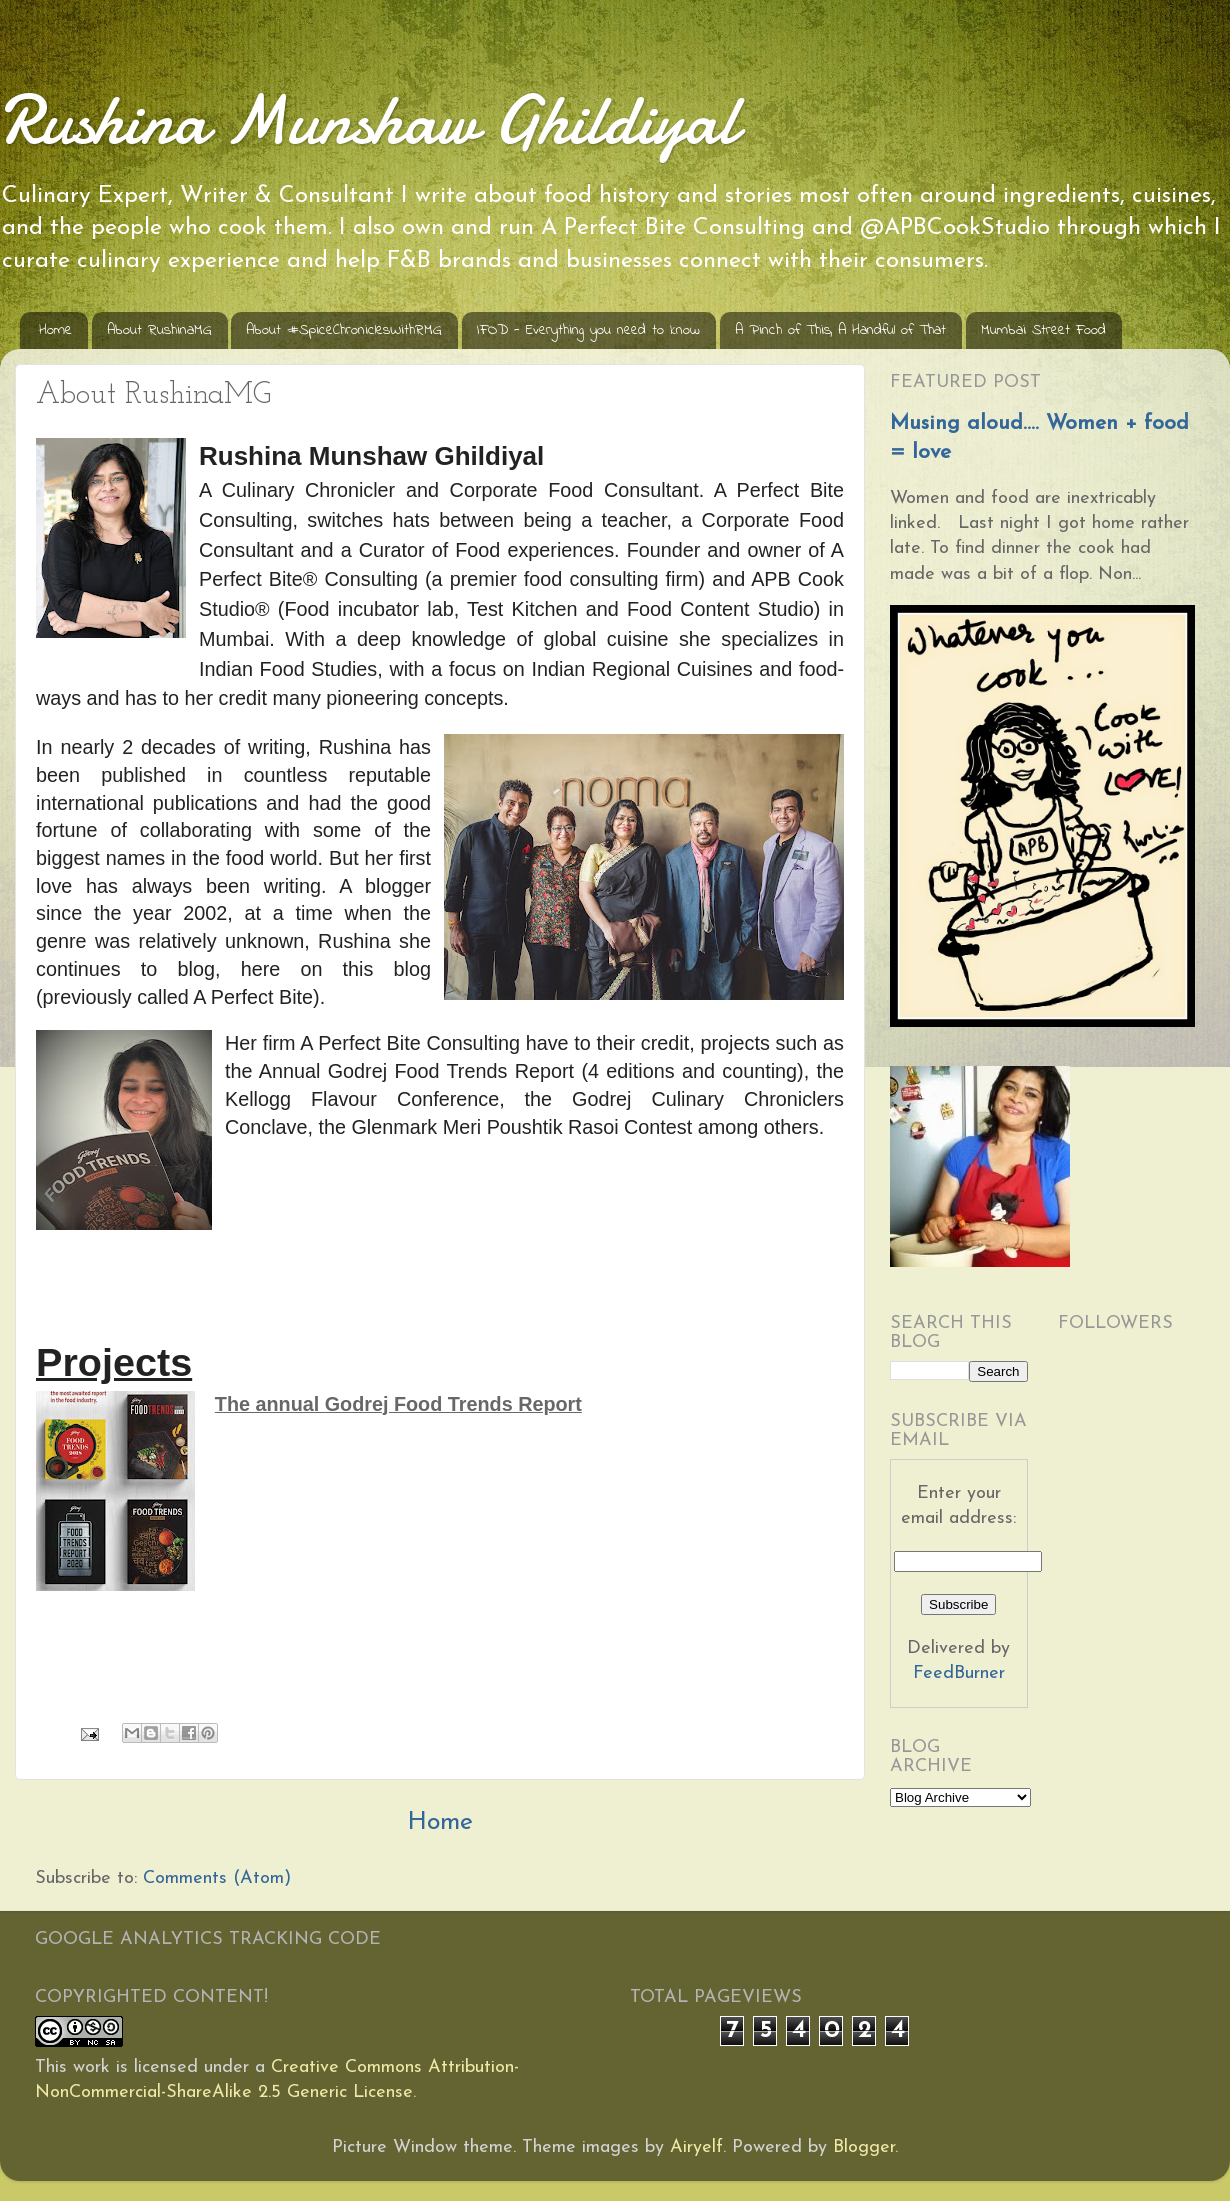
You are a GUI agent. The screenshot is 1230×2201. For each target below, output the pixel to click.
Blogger (864, 2147)
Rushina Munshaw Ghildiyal (368, 120)
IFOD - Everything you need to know (588, 330)
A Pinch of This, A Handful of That (840, 330)
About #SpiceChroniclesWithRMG (344, 330)
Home (55, 330)
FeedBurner (959, 1673)
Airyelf (696, 2147)
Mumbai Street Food (1043, 330)
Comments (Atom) (217, 1878)
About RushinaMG (159, 330)
